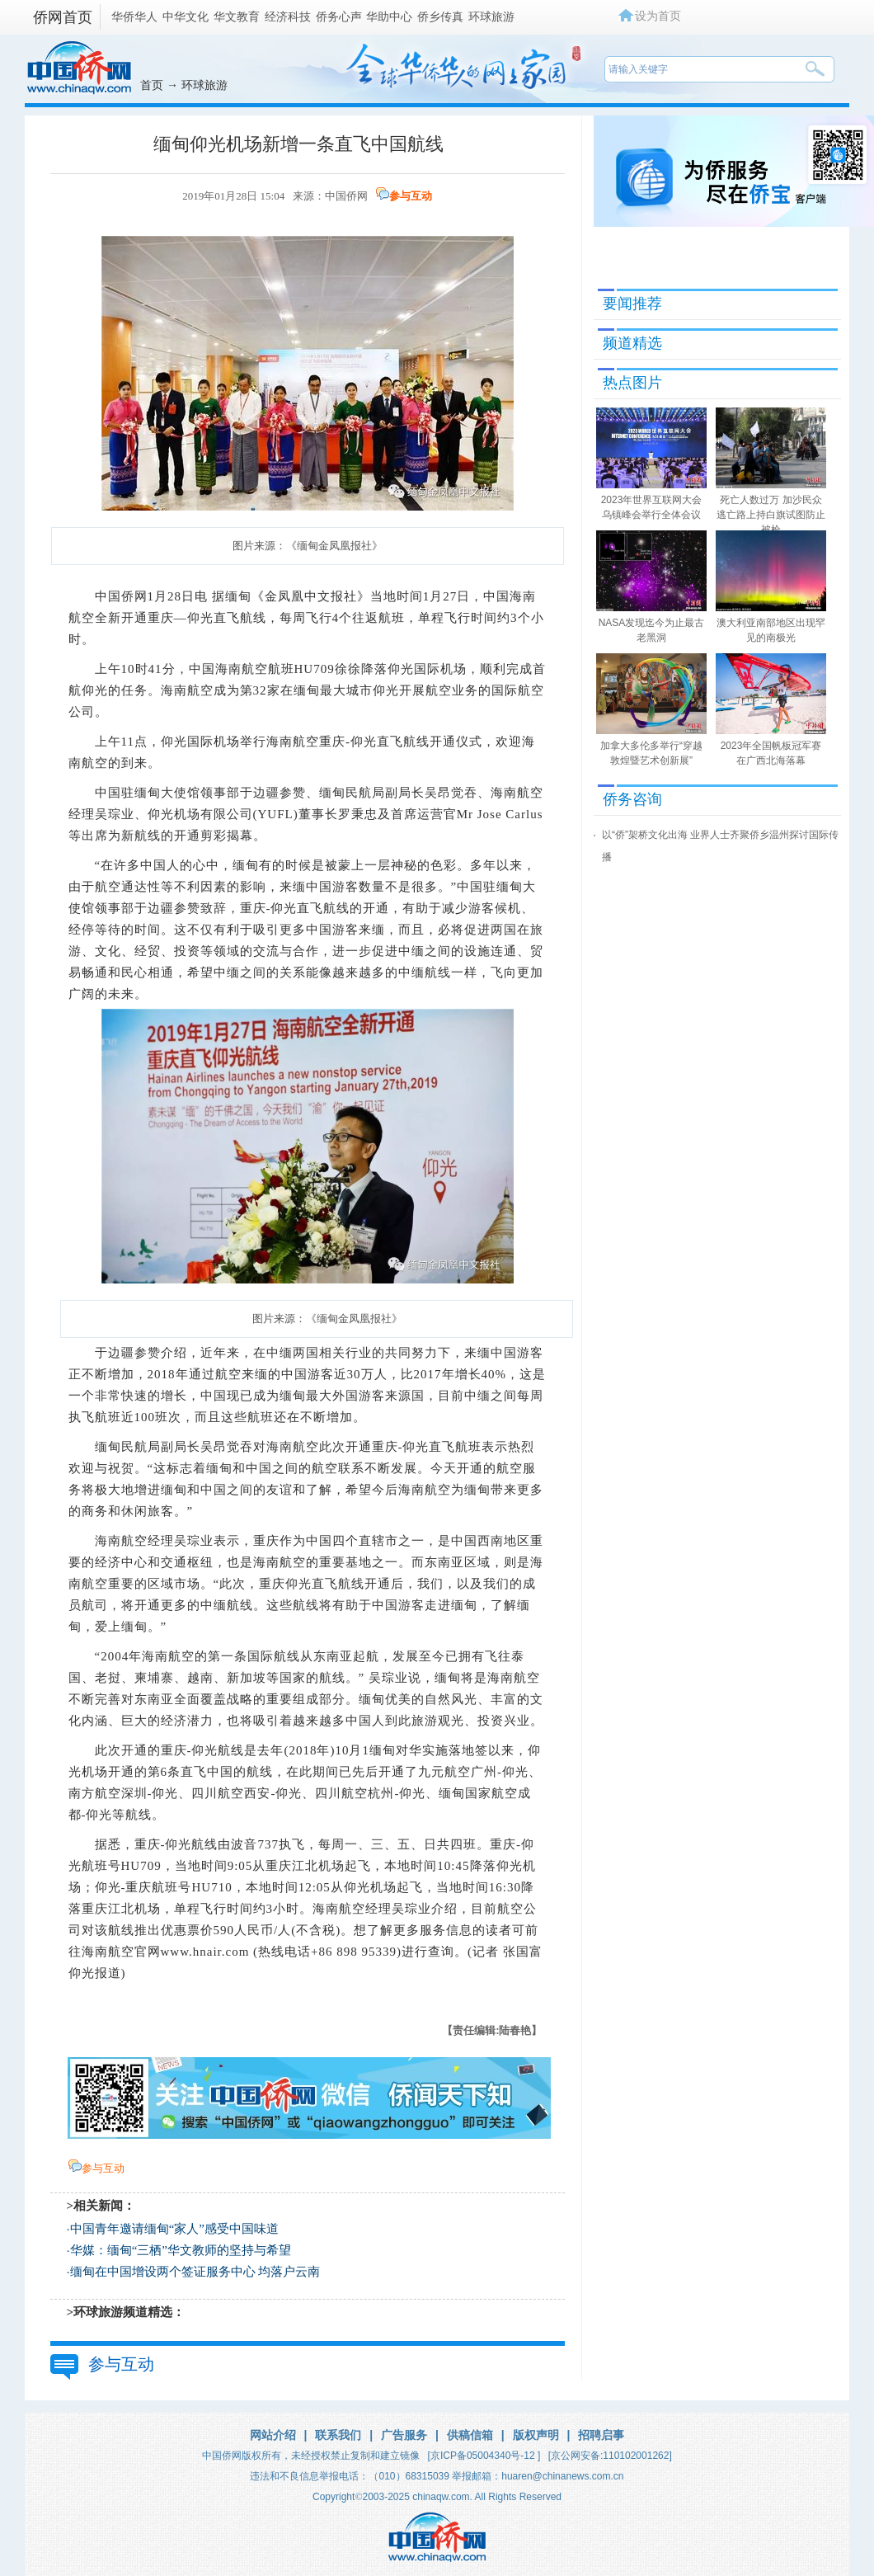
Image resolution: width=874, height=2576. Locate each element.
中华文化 (185, 16)
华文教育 (237, 16)
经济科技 (288, 16)
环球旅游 (491, 16)
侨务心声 (339, 16)
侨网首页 (62, 17)
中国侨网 (346, 196)
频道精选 (632, 343)
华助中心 (389, 16)
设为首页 (658, 15)
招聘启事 (601, 2435)
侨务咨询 (632, 799)
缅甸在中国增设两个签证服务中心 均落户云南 (195, 2271)
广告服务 (404, 2435)
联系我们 (338, 2435)
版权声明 (536, 2435)
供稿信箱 (470, 2435)
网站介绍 (273, 2435)
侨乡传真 (440, 16)
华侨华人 (134, 16)
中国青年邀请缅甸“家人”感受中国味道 (174, 2228)
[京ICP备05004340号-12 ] (484, 2455)
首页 (151, 85)
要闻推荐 (632, 303)
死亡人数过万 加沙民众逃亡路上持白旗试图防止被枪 (771, 514)
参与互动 (410, 196)
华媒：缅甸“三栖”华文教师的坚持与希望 (180, 2250)
